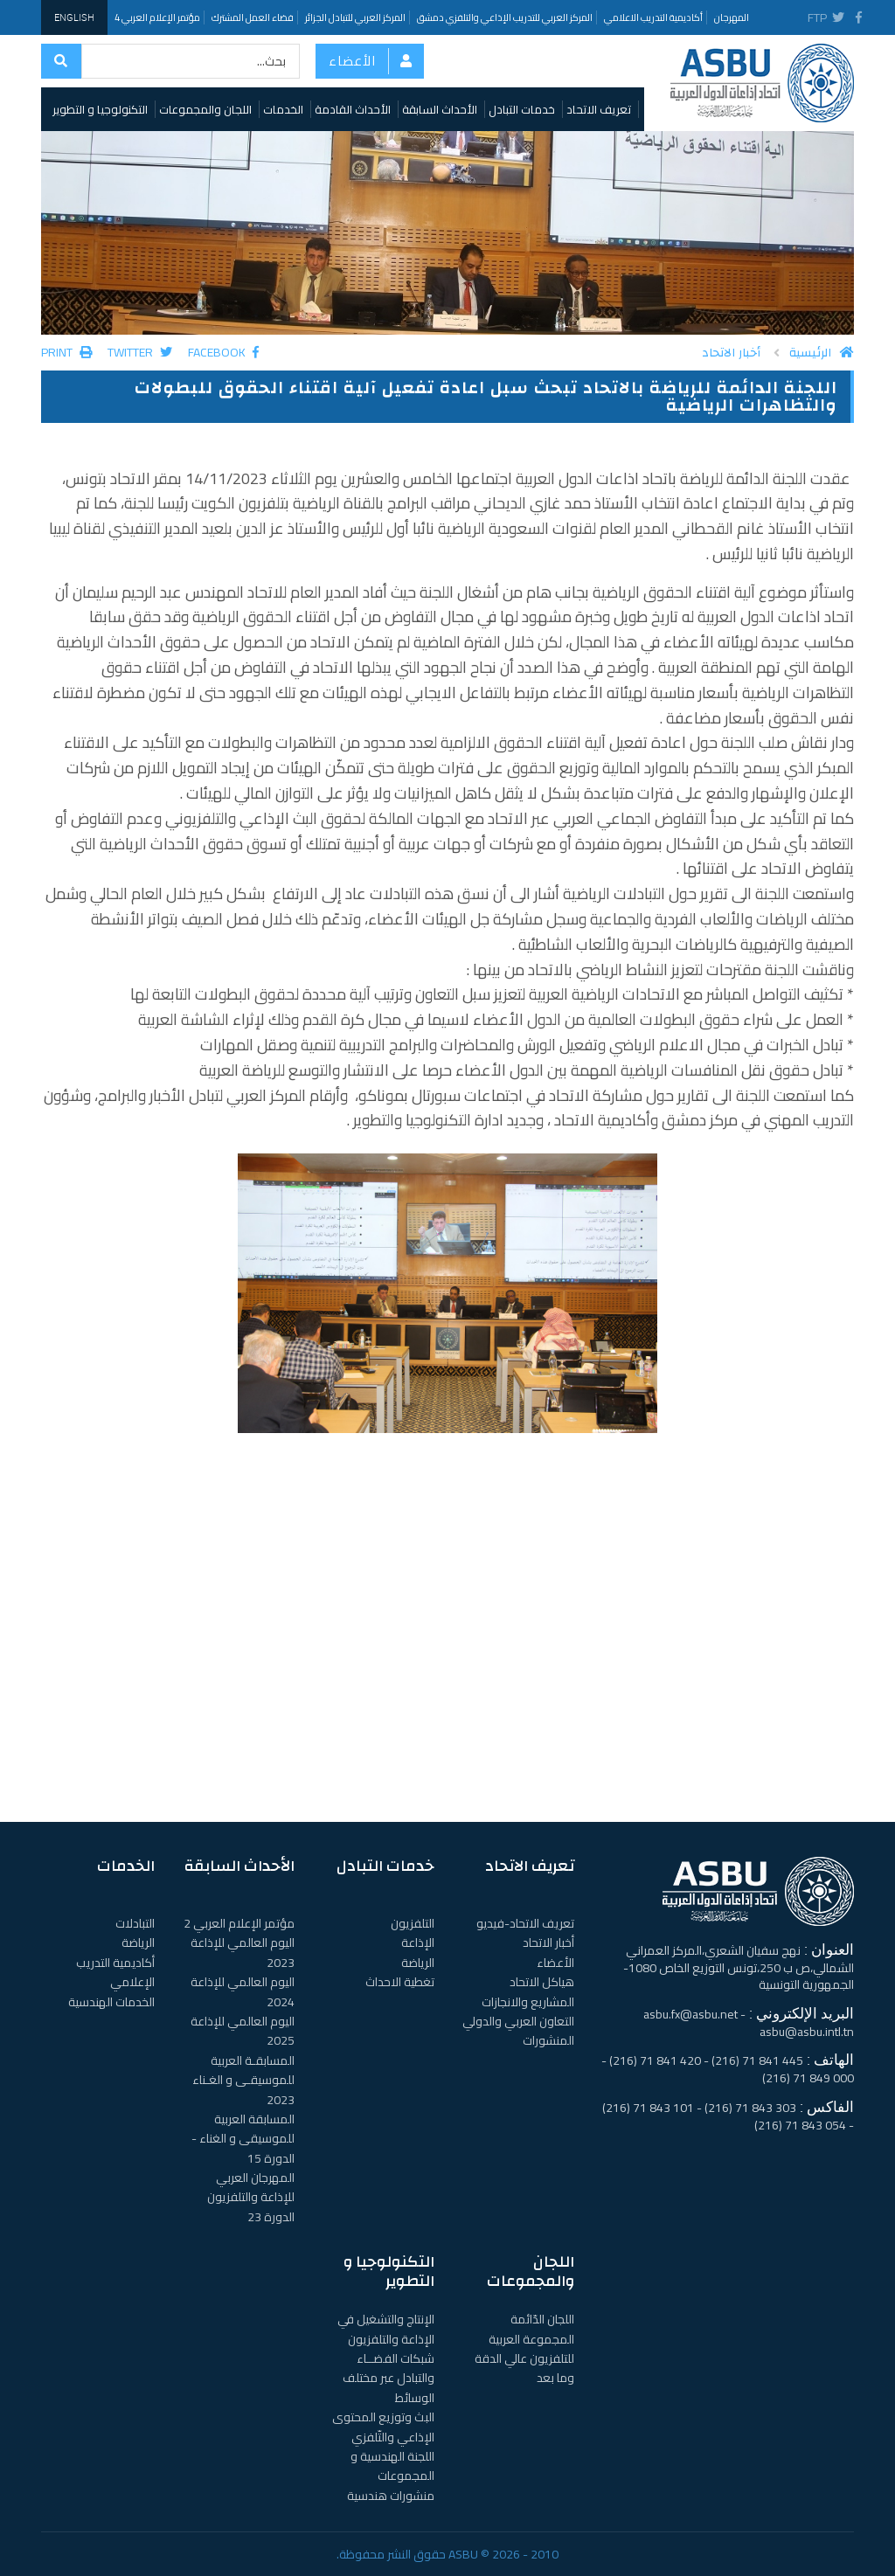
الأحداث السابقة (439, 109)
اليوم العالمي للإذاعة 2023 (243, 1952)
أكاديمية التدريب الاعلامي (653, 17)
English (74, 17)
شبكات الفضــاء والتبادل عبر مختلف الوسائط (388, 2378)
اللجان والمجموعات (205, 109)
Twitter (140, 352)
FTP (818, 17)
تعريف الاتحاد (598, 109)
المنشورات (548, 2040)
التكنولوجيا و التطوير (100, 109)
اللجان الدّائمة (542, 2319)
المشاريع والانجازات (528, 2002)
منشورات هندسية (390, 2495)
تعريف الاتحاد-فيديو (525, 1923)
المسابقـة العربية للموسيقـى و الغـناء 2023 (243, 2080)
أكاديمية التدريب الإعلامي (115, 1972)
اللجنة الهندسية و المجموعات (392, 2466)
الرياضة (417, 1962)
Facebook (223, 352)
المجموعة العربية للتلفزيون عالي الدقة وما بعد (524, 2359)
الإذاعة (417, 1942)
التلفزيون (412, 1923)
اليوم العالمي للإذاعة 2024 (243, 1991)
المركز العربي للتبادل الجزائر (355, 17)
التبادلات (135, 1923)
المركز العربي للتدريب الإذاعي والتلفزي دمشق (505, 17)
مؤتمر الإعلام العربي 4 (157, 17)
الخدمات (283, 109)
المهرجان (731, 17)
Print (66, 352)
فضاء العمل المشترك (253, 17)
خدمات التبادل (522, 109)
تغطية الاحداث (399, 1981)
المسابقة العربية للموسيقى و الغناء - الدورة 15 (243, 2139)
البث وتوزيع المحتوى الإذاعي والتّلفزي (383, 2427)
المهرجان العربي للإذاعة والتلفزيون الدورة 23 (251, 2197)
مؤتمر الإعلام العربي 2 (239, 1923)
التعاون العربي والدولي (518, 2021)
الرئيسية (821, 353)
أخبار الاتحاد (731, 353)
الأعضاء (352, 60)
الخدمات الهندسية (111, 2002)
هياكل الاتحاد (542, 1981)
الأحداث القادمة (353, 109)
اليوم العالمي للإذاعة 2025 (243, 2031)
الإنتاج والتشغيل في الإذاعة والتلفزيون (385, 2329)
